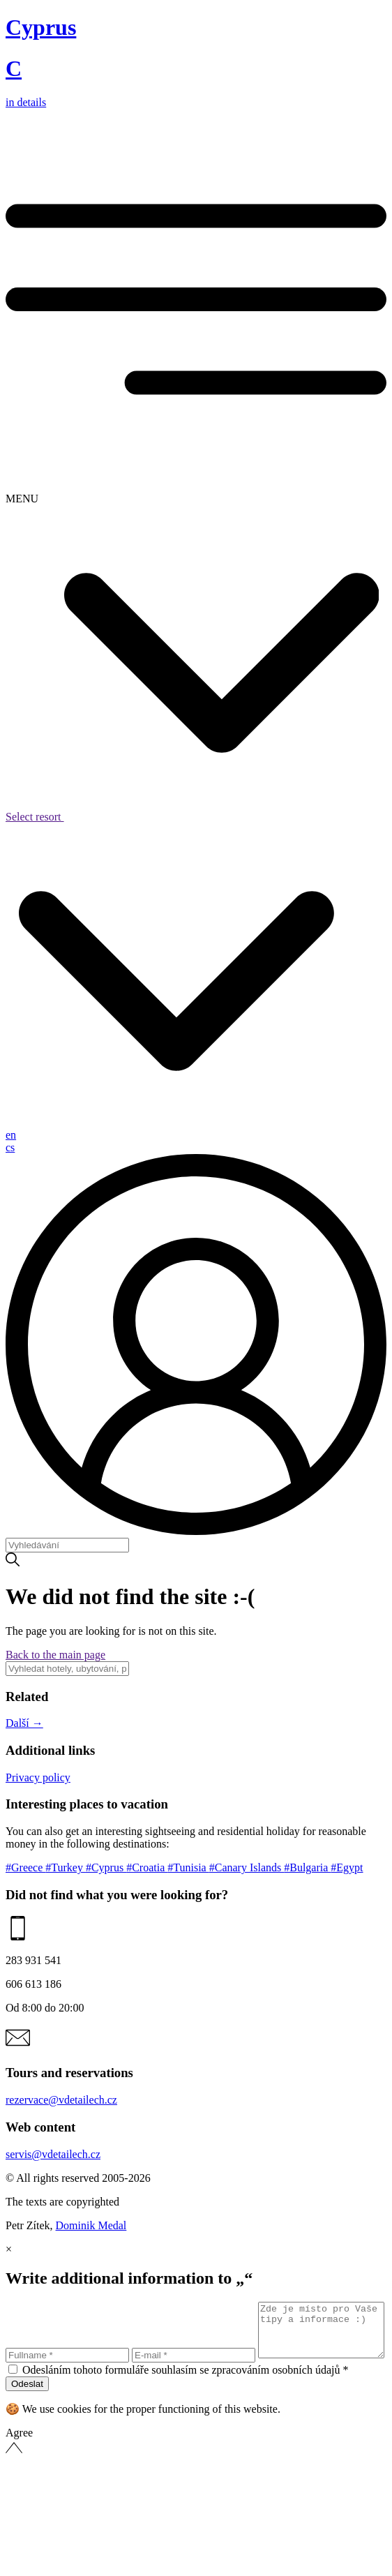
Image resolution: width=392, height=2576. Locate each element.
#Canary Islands (247, 1867)
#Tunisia (188, 1867)
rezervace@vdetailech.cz (61, 2100)
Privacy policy (38, 1777)
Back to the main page (55, 1655)
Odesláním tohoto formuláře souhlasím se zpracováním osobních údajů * (185, 2393)
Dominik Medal (91, 2225)
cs (10, 1147)
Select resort (192, 817)
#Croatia (146, 1867)
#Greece (25, 1867)
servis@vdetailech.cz (53, 2154)
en (11, 1135)
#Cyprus (106, 1867)
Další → (24, 1723)
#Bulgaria (307, 1867)
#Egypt (347, 1867)
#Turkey (65, 1867)
